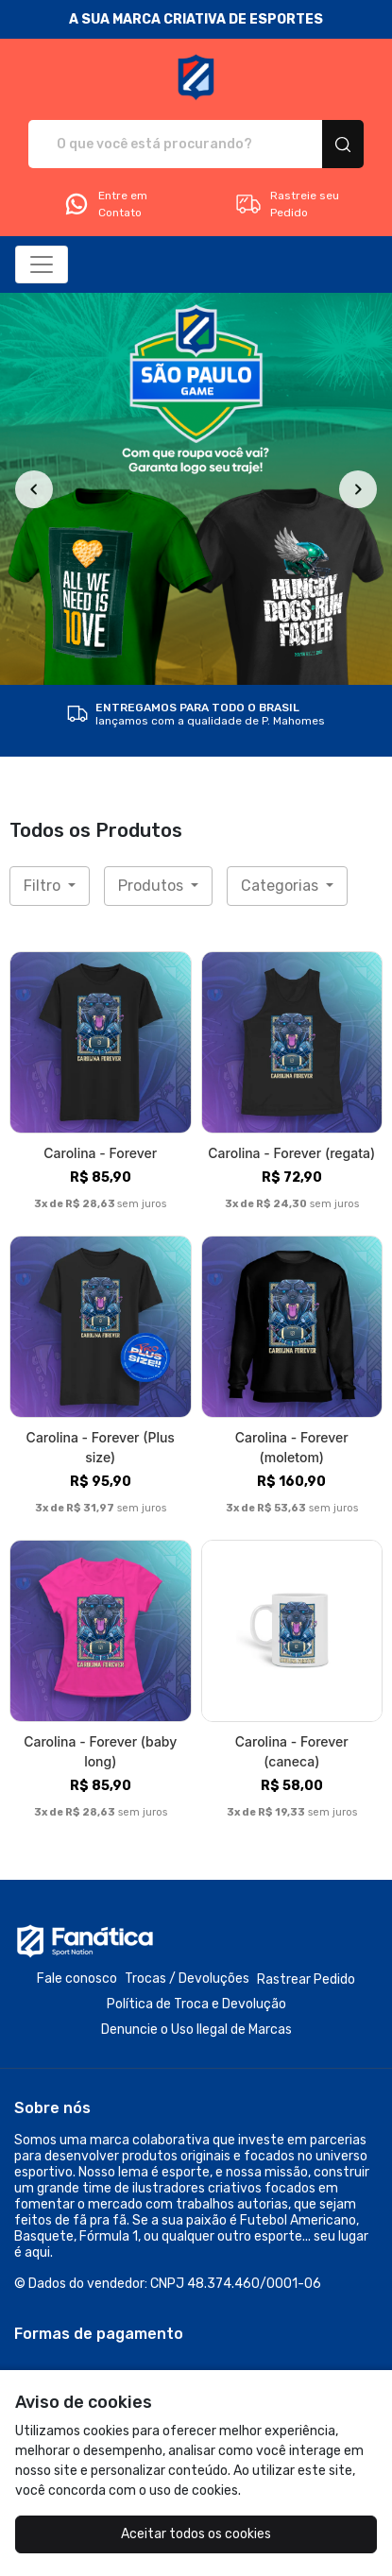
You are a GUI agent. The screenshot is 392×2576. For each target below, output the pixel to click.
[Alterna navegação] (41, 264)
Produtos (152, 886)
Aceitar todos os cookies (196, 2534)
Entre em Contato (104, 204)
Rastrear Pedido (306, 1979)
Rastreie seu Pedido (286, 204)
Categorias (281, 886)
